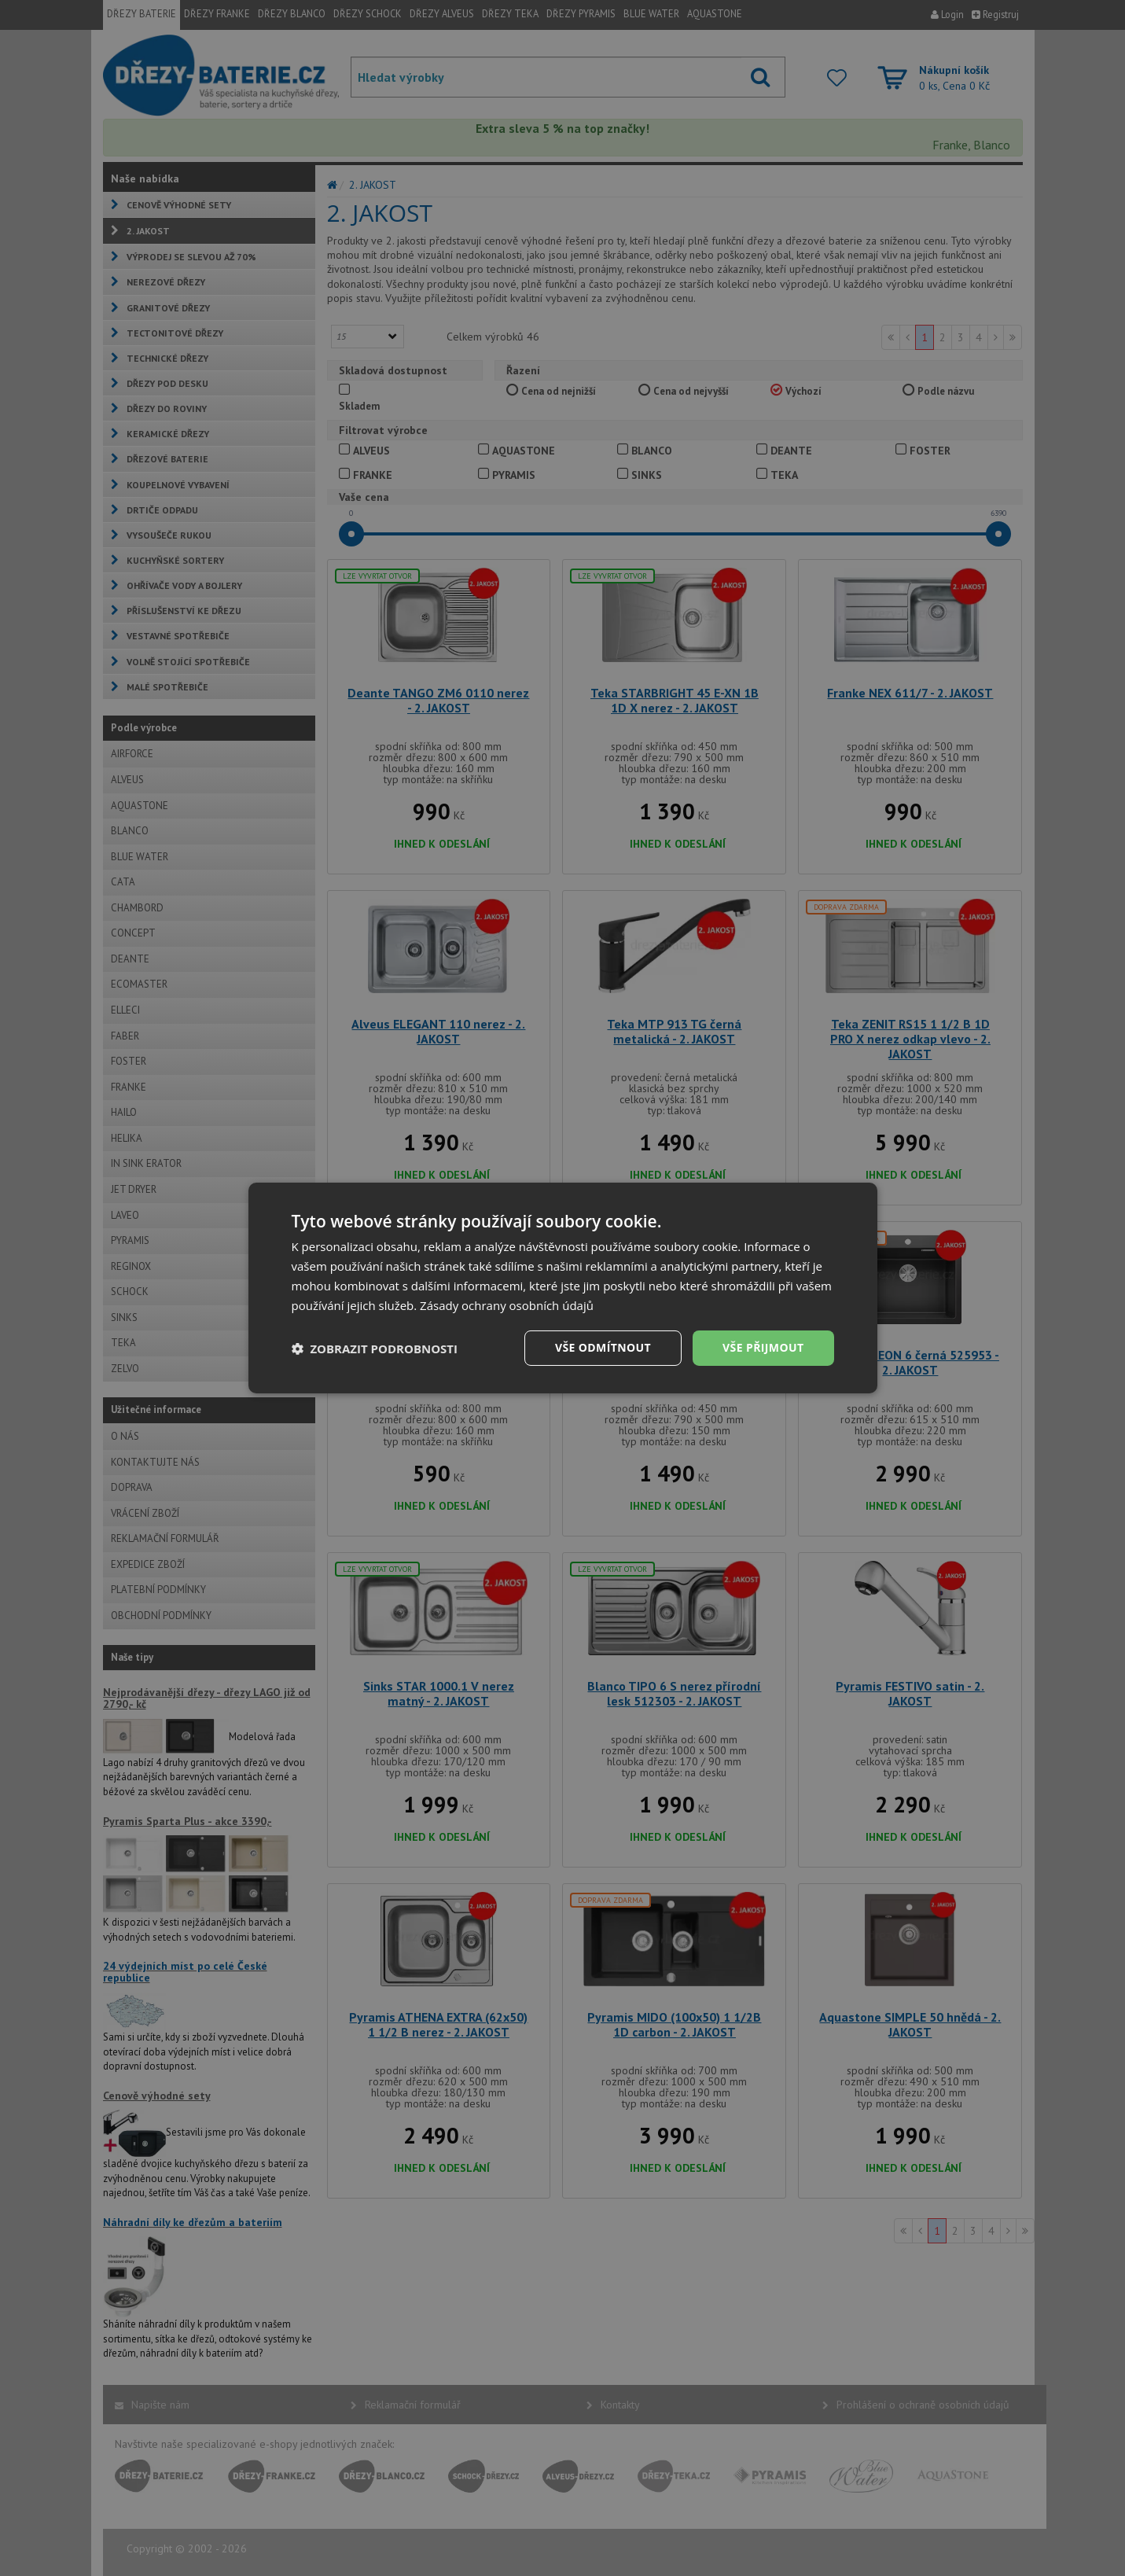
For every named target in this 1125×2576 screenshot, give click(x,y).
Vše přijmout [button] (762, 1347)
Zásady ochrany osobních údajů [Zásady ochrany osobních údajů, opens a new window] (507, 1305)
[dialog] (562, 1288)
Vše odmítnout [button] (603, 1347)
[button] (375, 1348)
